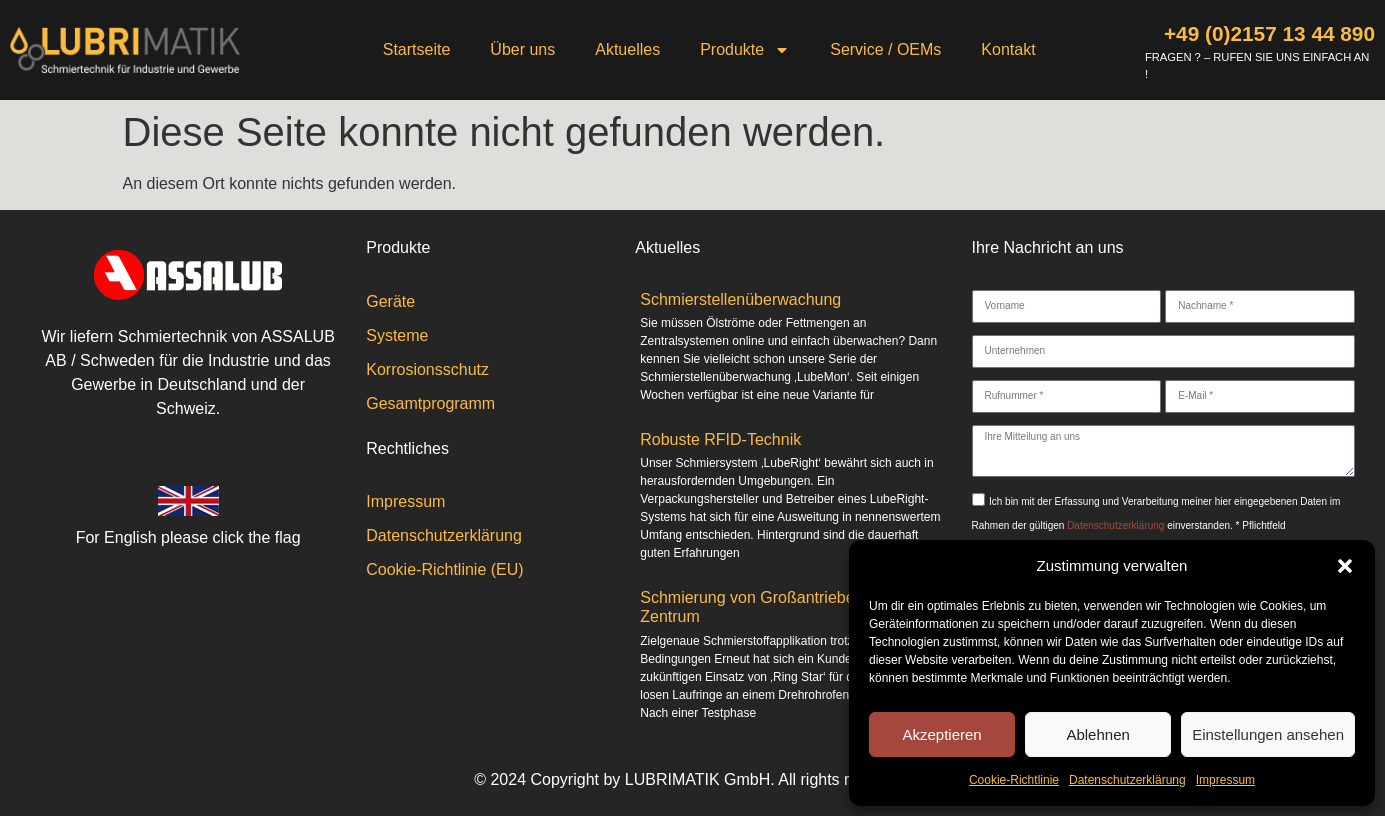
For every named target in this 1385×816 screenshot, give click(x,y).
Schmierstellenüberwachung (740, 299)
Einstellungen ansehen (1268, 734)
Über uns (522, 49)
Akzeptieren (941, 734)
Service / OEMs (885, 49)
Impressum (1225, 780)
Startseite (417, 49)
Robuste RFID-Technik (720, 439)
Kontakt (1008, 49)
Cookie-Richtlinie (1014, 780)
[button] (1345, 566)
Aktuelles (627, 49)
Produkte (745, 50)
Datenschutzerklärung (1127, 780)
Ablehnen (1097, 734)
